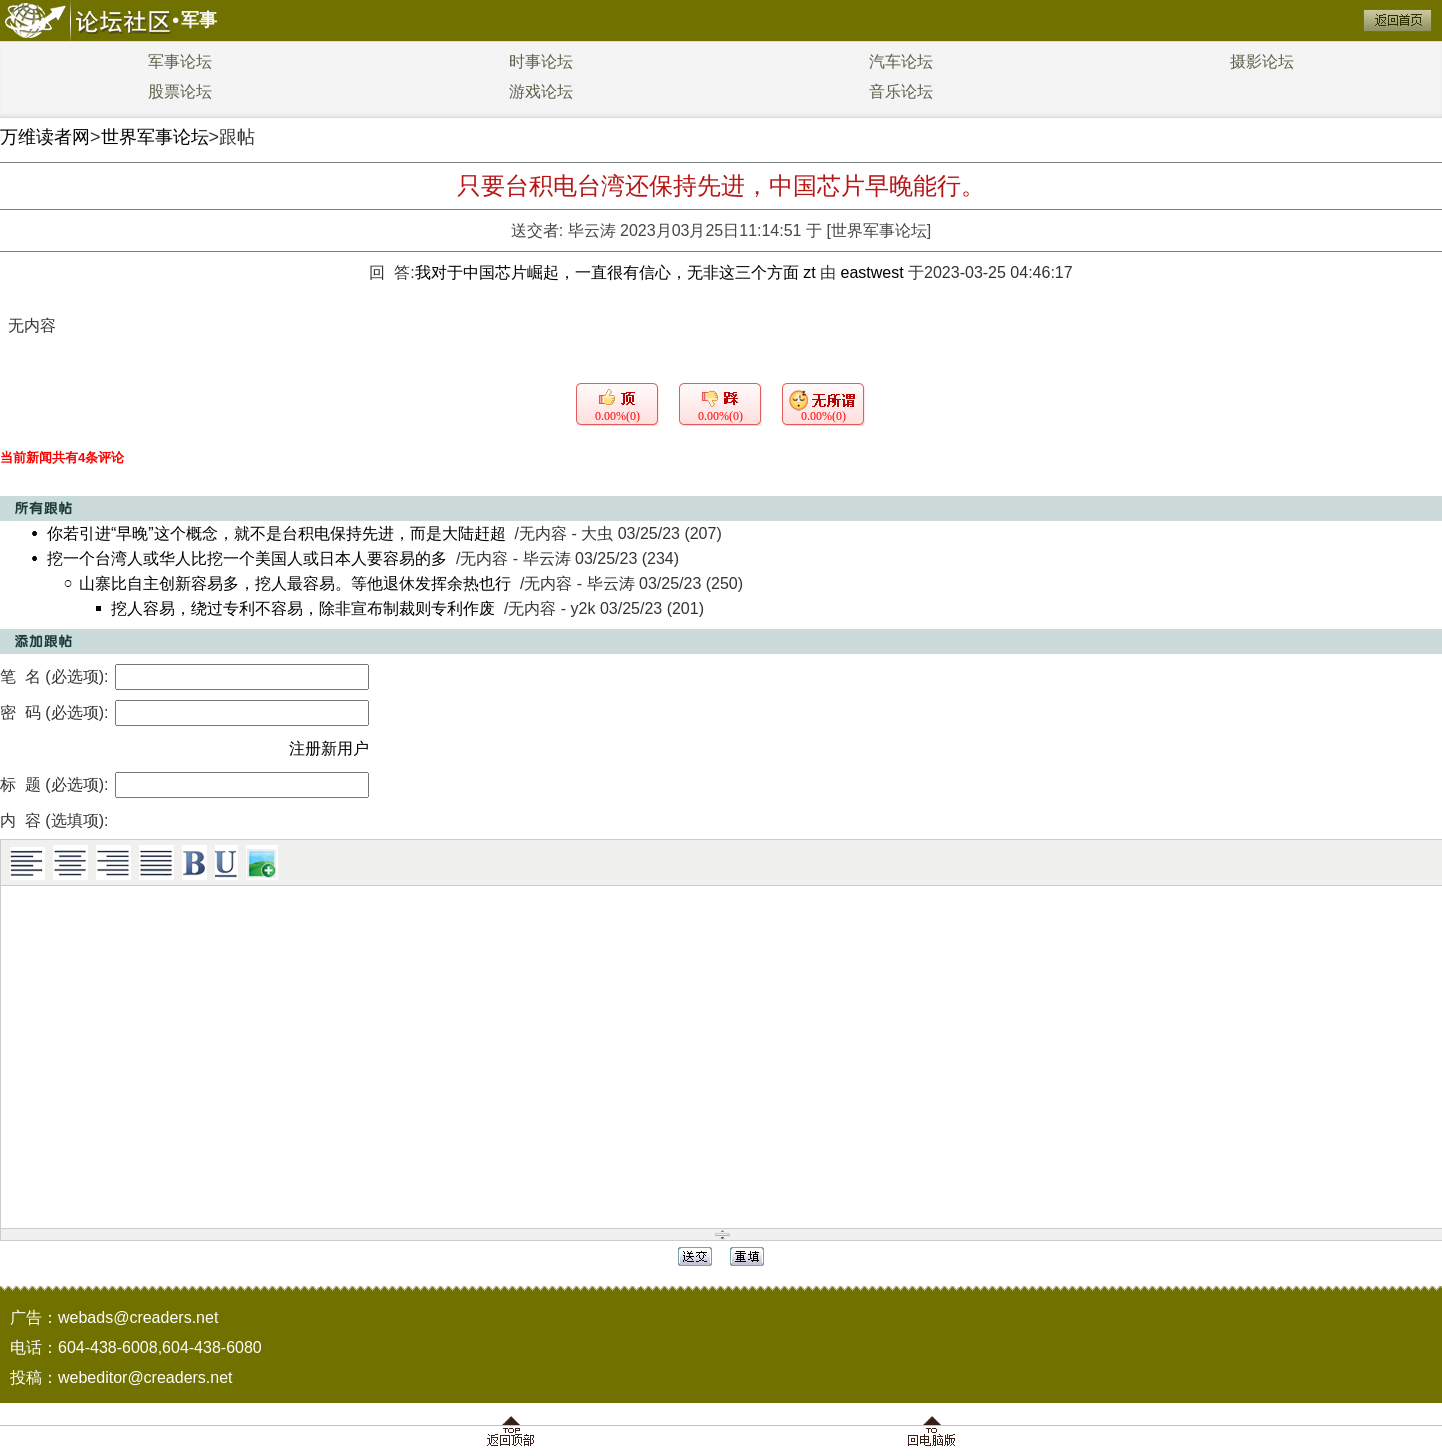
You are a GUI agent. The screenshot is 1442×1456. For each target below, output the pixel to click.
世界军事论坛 (155, 137)
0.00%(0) (617, 416)
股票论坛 (180, 91)
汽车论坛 (901, 61)
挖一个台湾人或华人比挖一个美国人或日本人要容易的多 (247, 558)
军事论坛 (180, 61)
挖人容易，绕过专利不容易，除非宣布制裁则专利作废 (303, 608)
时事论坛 (541, 61)
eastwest (871, 272)
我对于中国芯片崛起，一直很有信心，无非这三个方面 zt (617, 272)
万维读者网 (45, 137)
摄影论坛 (1262, 61)
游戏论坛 (541, 91)
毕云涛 (592, 230)
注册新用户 (329, 748)
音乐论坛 (901, 91)
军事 (199, 20)
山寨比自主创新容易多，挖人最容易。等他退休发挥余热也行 (295, 583)
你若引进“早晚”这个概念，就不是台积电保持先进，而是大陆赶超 (276, 533)
